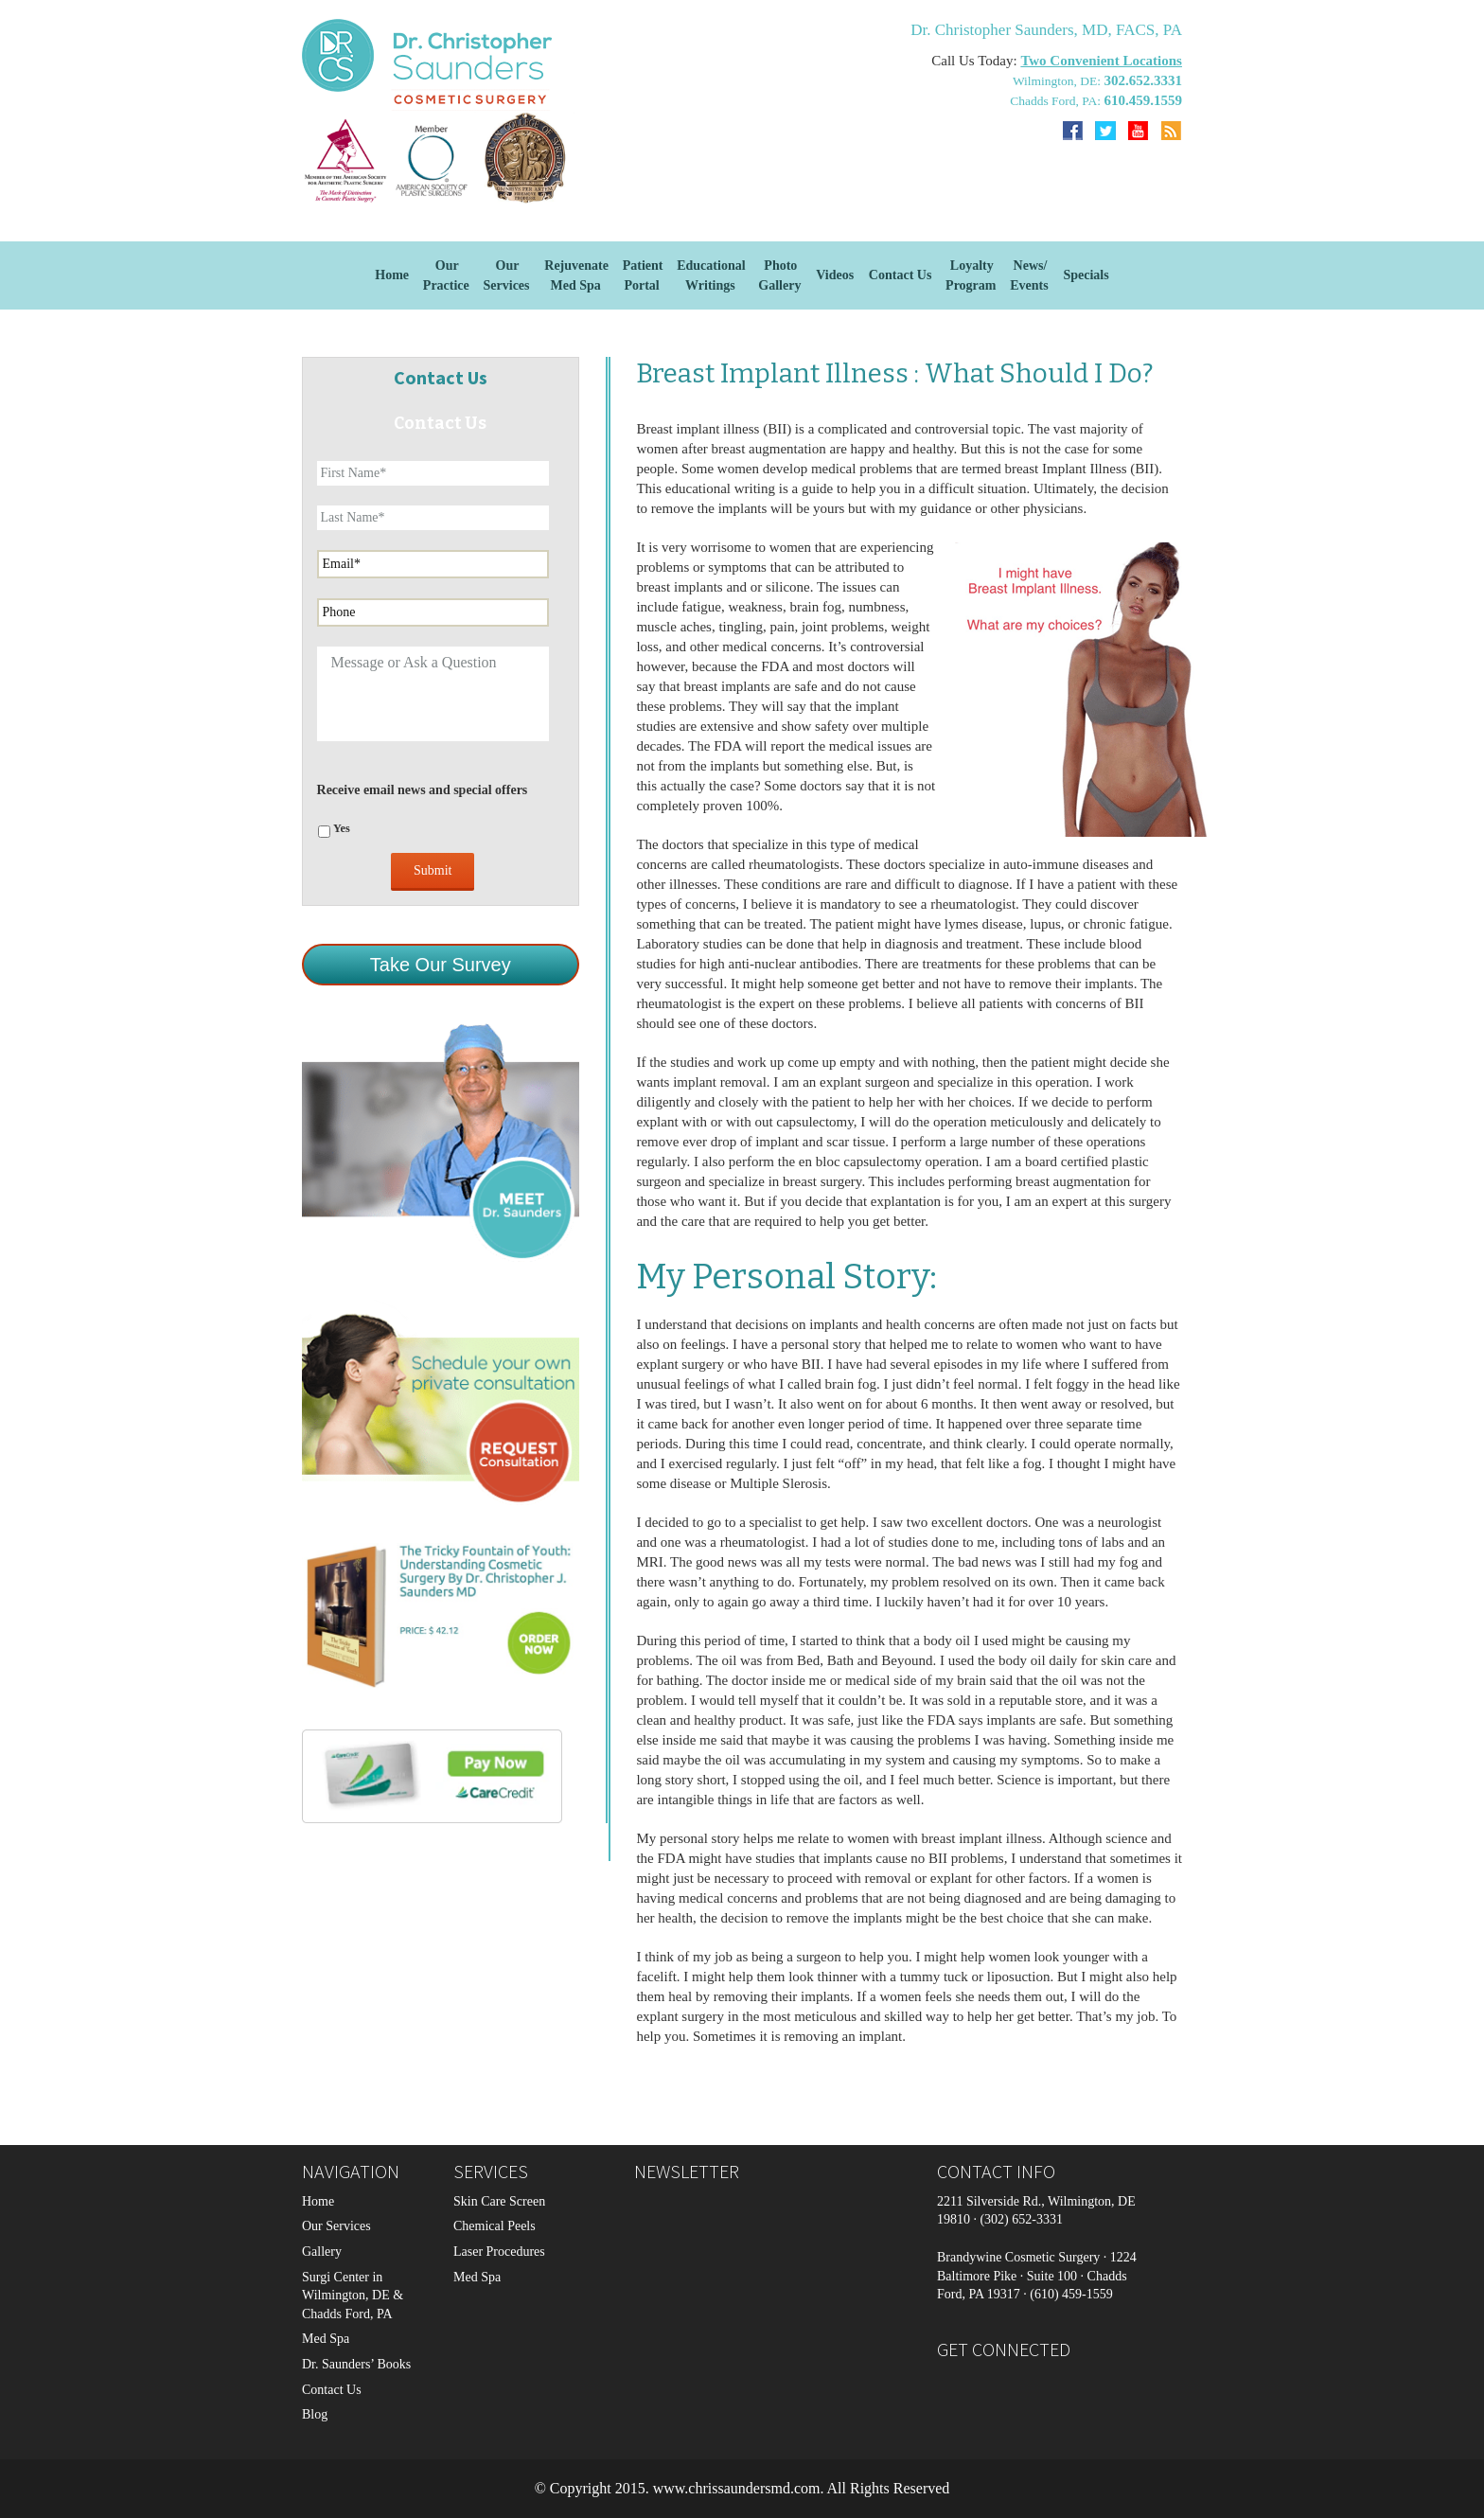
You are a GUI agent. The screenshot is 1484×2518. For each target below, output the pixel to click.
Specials (1085, 275)
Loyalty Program (970, 275)
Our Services (336, 2226)
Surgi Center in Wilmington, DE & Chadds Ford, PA (352, 2295)
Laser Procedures (499, 2251)
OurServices (507, 275)
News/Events (1029, 275)
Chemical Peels (494, 2226)
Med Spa (325, 2339)
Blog (314, 2414)
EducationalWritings (711, 275)
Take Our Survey (440, 964)
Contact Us (900, 275)
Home (392, 275)
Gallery (322, 2251)
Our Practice (446, 275)
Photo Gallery (779, 275)
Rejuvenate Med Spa (576, 275)
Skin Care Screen (499, 2201)
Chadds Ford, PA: (1057, 101)
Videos (835, 275)
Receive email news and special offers (422, 790)
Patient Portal (643, 275)
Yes (341, 828)
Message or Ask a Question (433, 694)
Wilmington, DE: (1058, 81)
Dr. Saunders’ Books (356, 2364)
